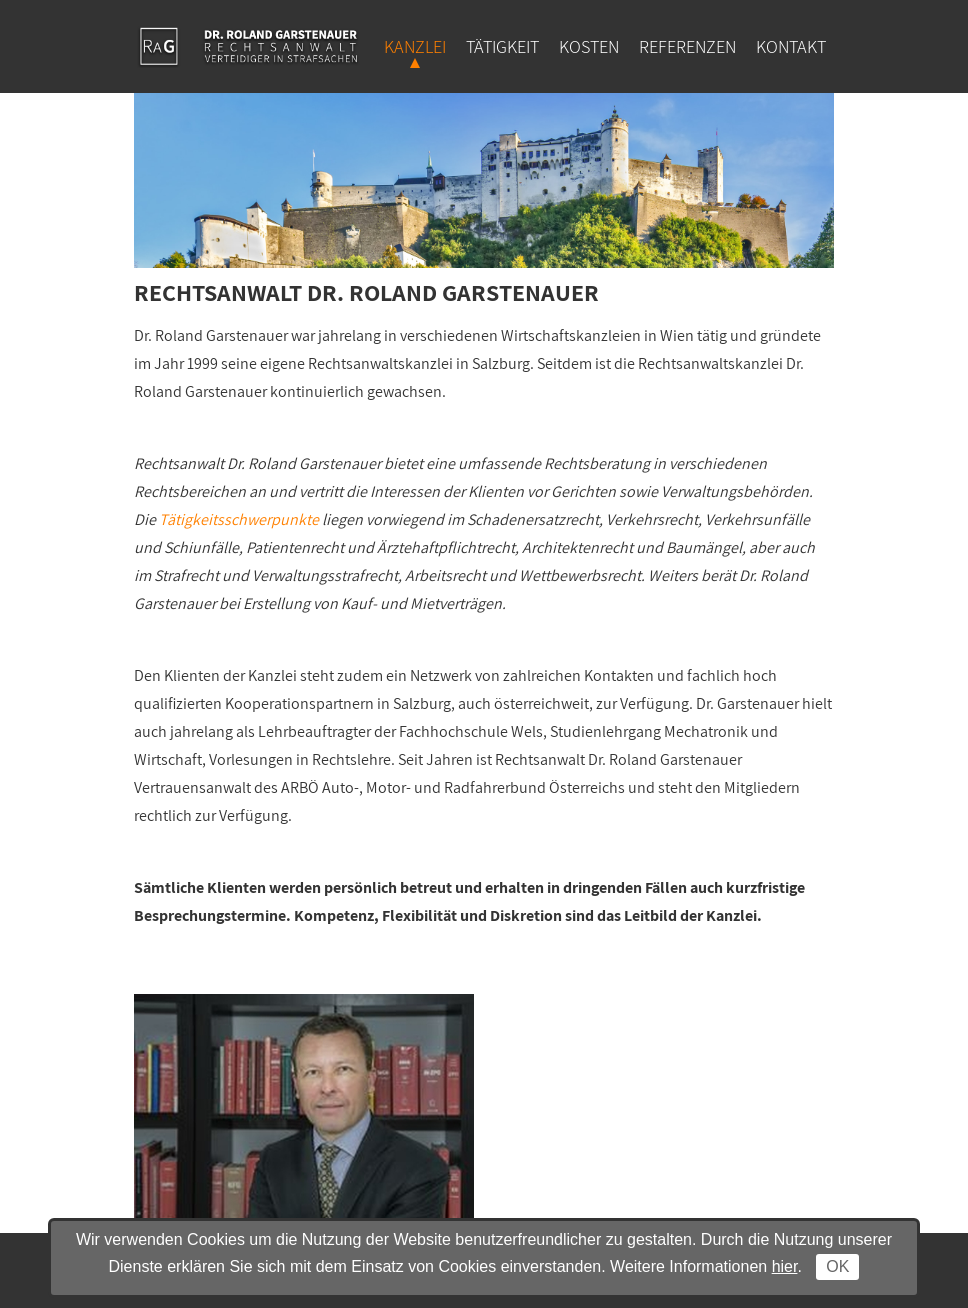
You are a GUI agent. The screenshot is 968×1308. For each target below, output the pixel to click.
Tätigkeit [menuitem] (502, 46)
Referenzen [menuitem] (687, 46)
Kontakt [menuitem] (791, 46)
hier (785, 1266)
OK (837, 1266)
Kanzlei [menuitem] (415, 46)
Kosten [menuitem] (589, 46)
